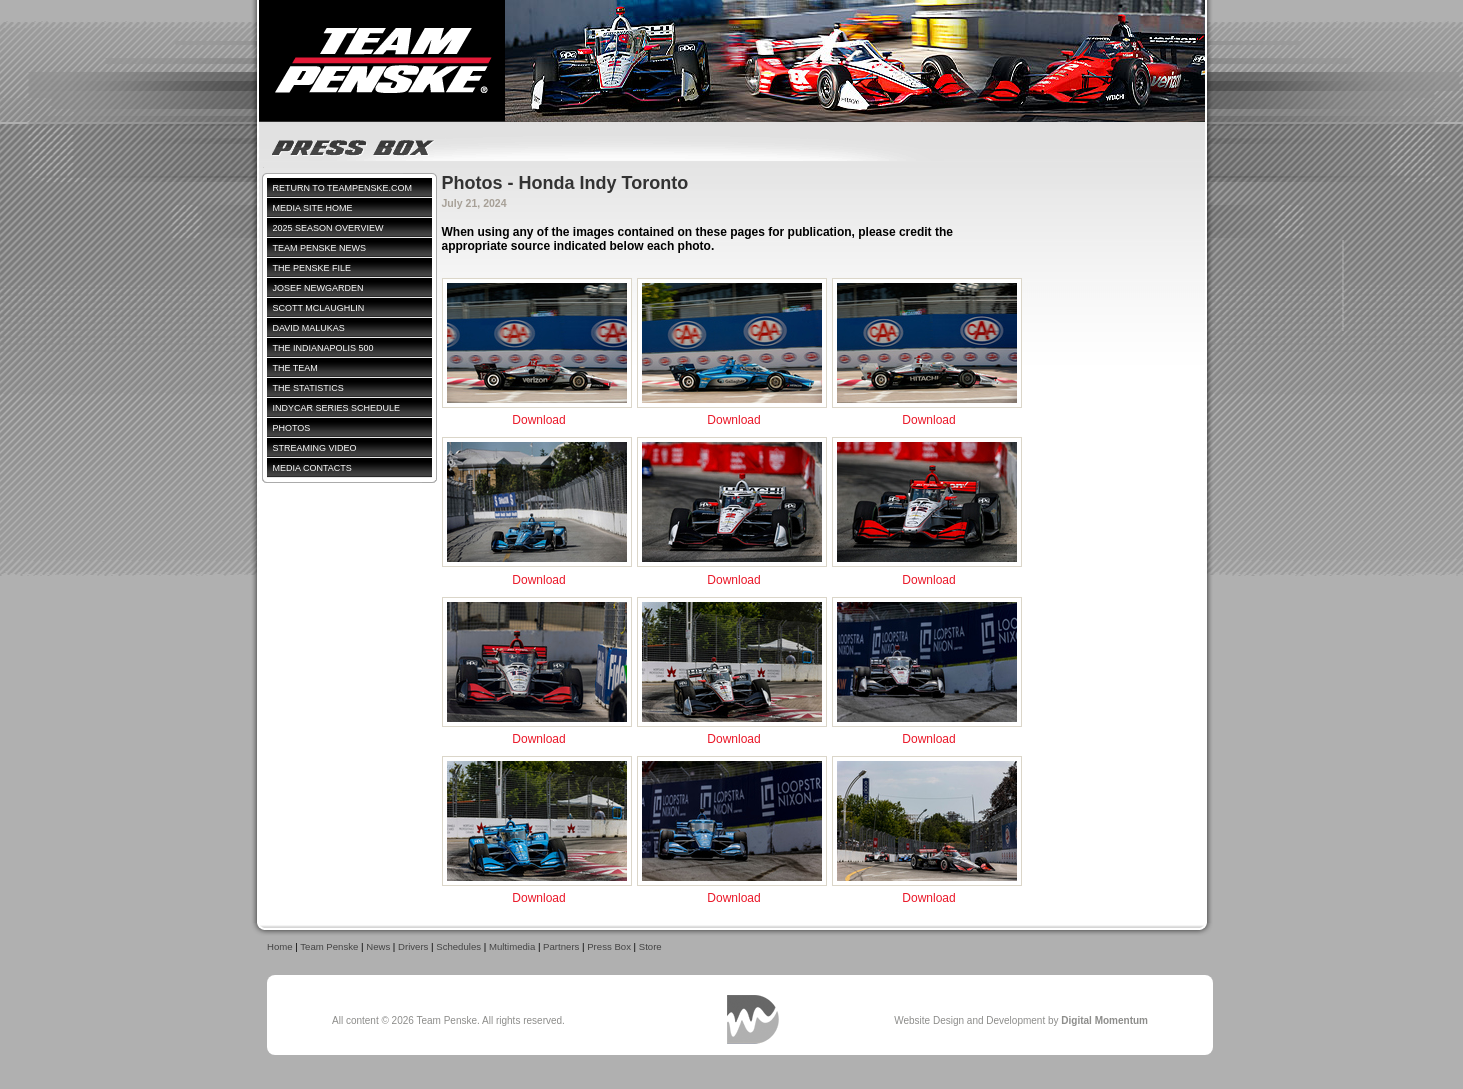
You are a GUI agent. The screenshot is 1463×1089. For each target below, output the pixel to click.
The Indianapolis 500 (323, 348)
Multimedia (512, 946)
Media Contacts (312, 468)
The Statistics (308, 388)
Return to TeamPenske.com (343, 188)
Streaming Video (315, 448)
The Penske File (312, 268)
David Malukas (309, 328)
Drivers (413, 946)
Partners (561, 946)
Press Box (609, 946)
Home (280, 946)
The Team (295, 368)
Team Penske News (320, 248)
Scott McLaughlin (319, 308)
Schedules (458, 946)
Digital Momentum (753, 1019)
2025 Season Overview (328, 228)
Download (538, 420)
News (378, 946)
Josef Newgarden (318, 288)
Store (650, 946)
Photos (292, 428)
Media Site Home (313, 208)
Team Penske (329, 946)
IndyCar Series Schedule (337, 408)
